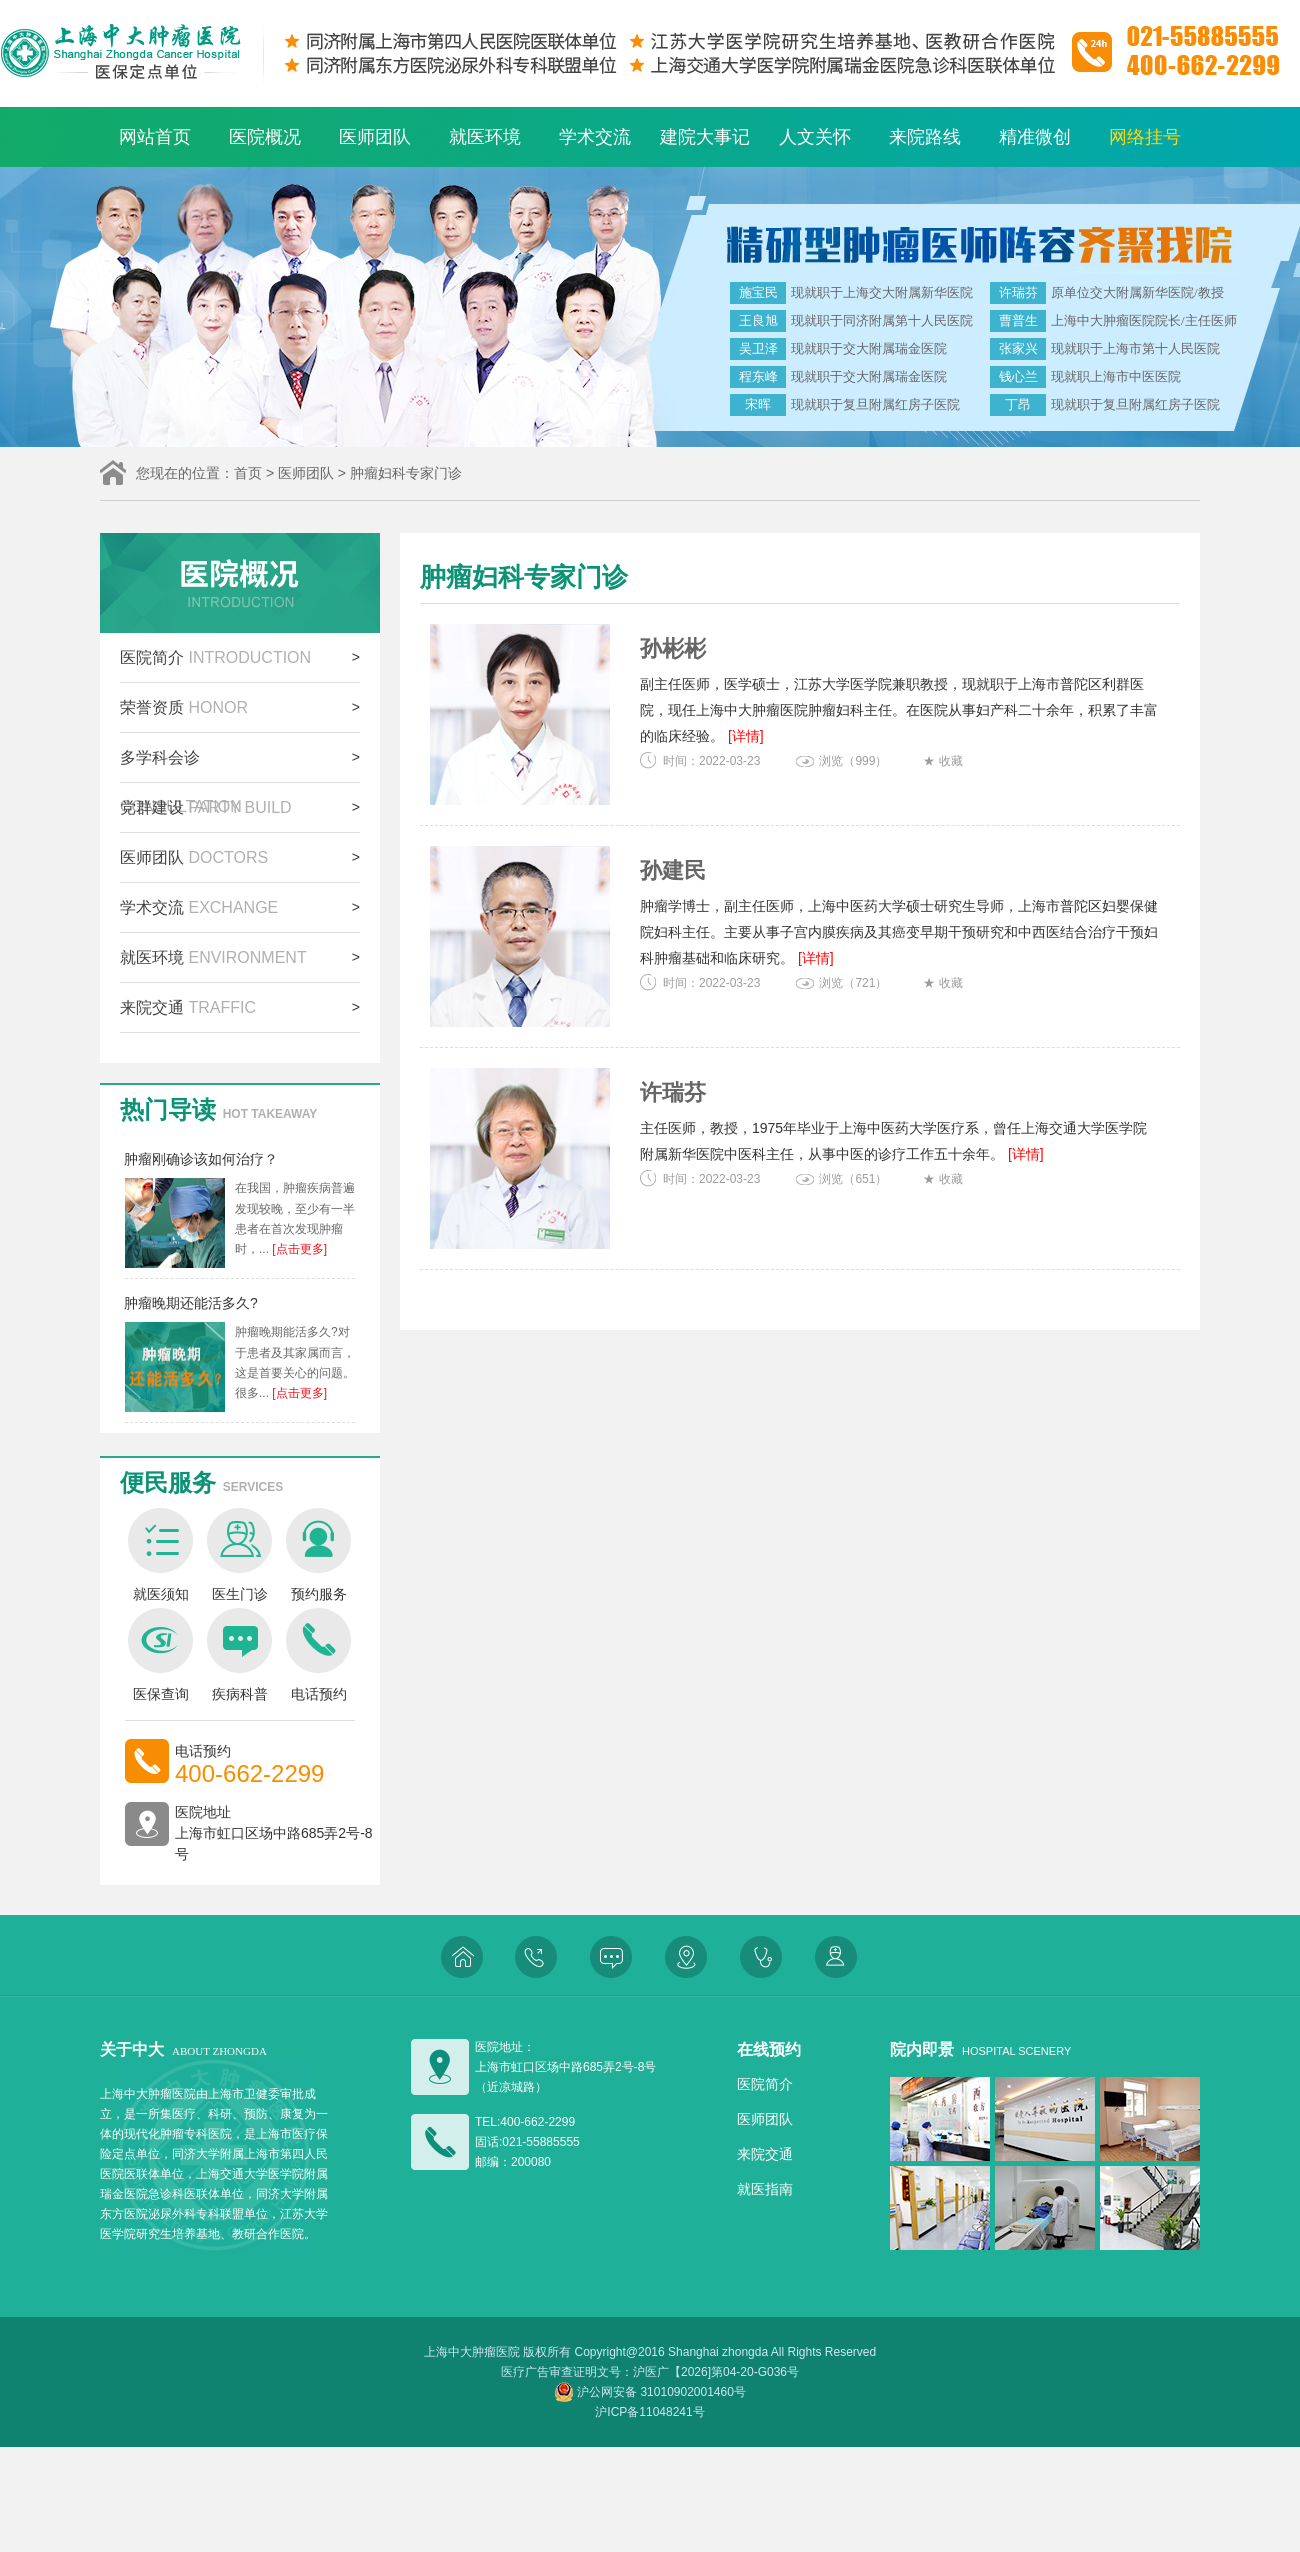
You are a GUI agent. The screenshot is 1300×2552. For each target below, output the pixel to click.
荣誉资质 (184, 707)
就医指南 (765, 2189)
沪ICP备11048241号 (649, 2412)
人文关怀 (815, 137)
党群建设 (206, 807)
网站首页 (155, 137)
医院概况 (265, 137)
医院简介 (215, 657)
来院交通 (188, 1007)
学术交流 (595, 137)
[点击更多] (298, 1249)
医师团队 (375, 137)
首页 (248, 473)
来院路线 (925, 137)
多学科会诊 (181, 765)
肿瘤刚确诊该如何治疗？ (201, 1159)
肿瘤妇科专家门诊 (406, 473)
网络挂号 (1145, 137)
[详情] (746, 736)
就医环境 (485, 137)
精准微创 (1035, 137)
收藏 (951, 761)
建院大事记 (705, 137)
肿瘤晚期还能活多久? (191, 1303)
